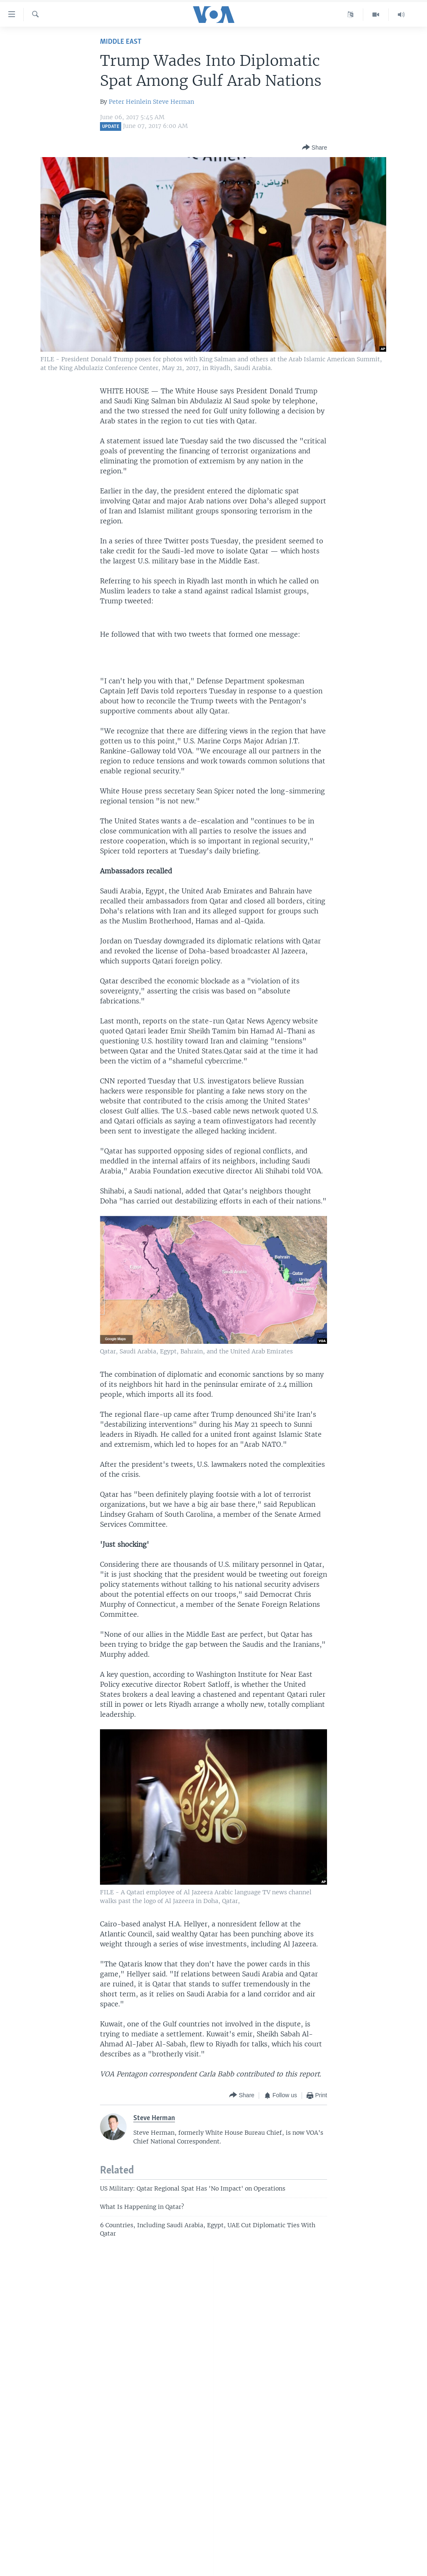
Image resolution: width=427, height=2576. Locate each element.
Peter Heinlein (130, 101)
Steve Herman (173, 101)
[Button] (314, 148)
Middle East (120, 41)
